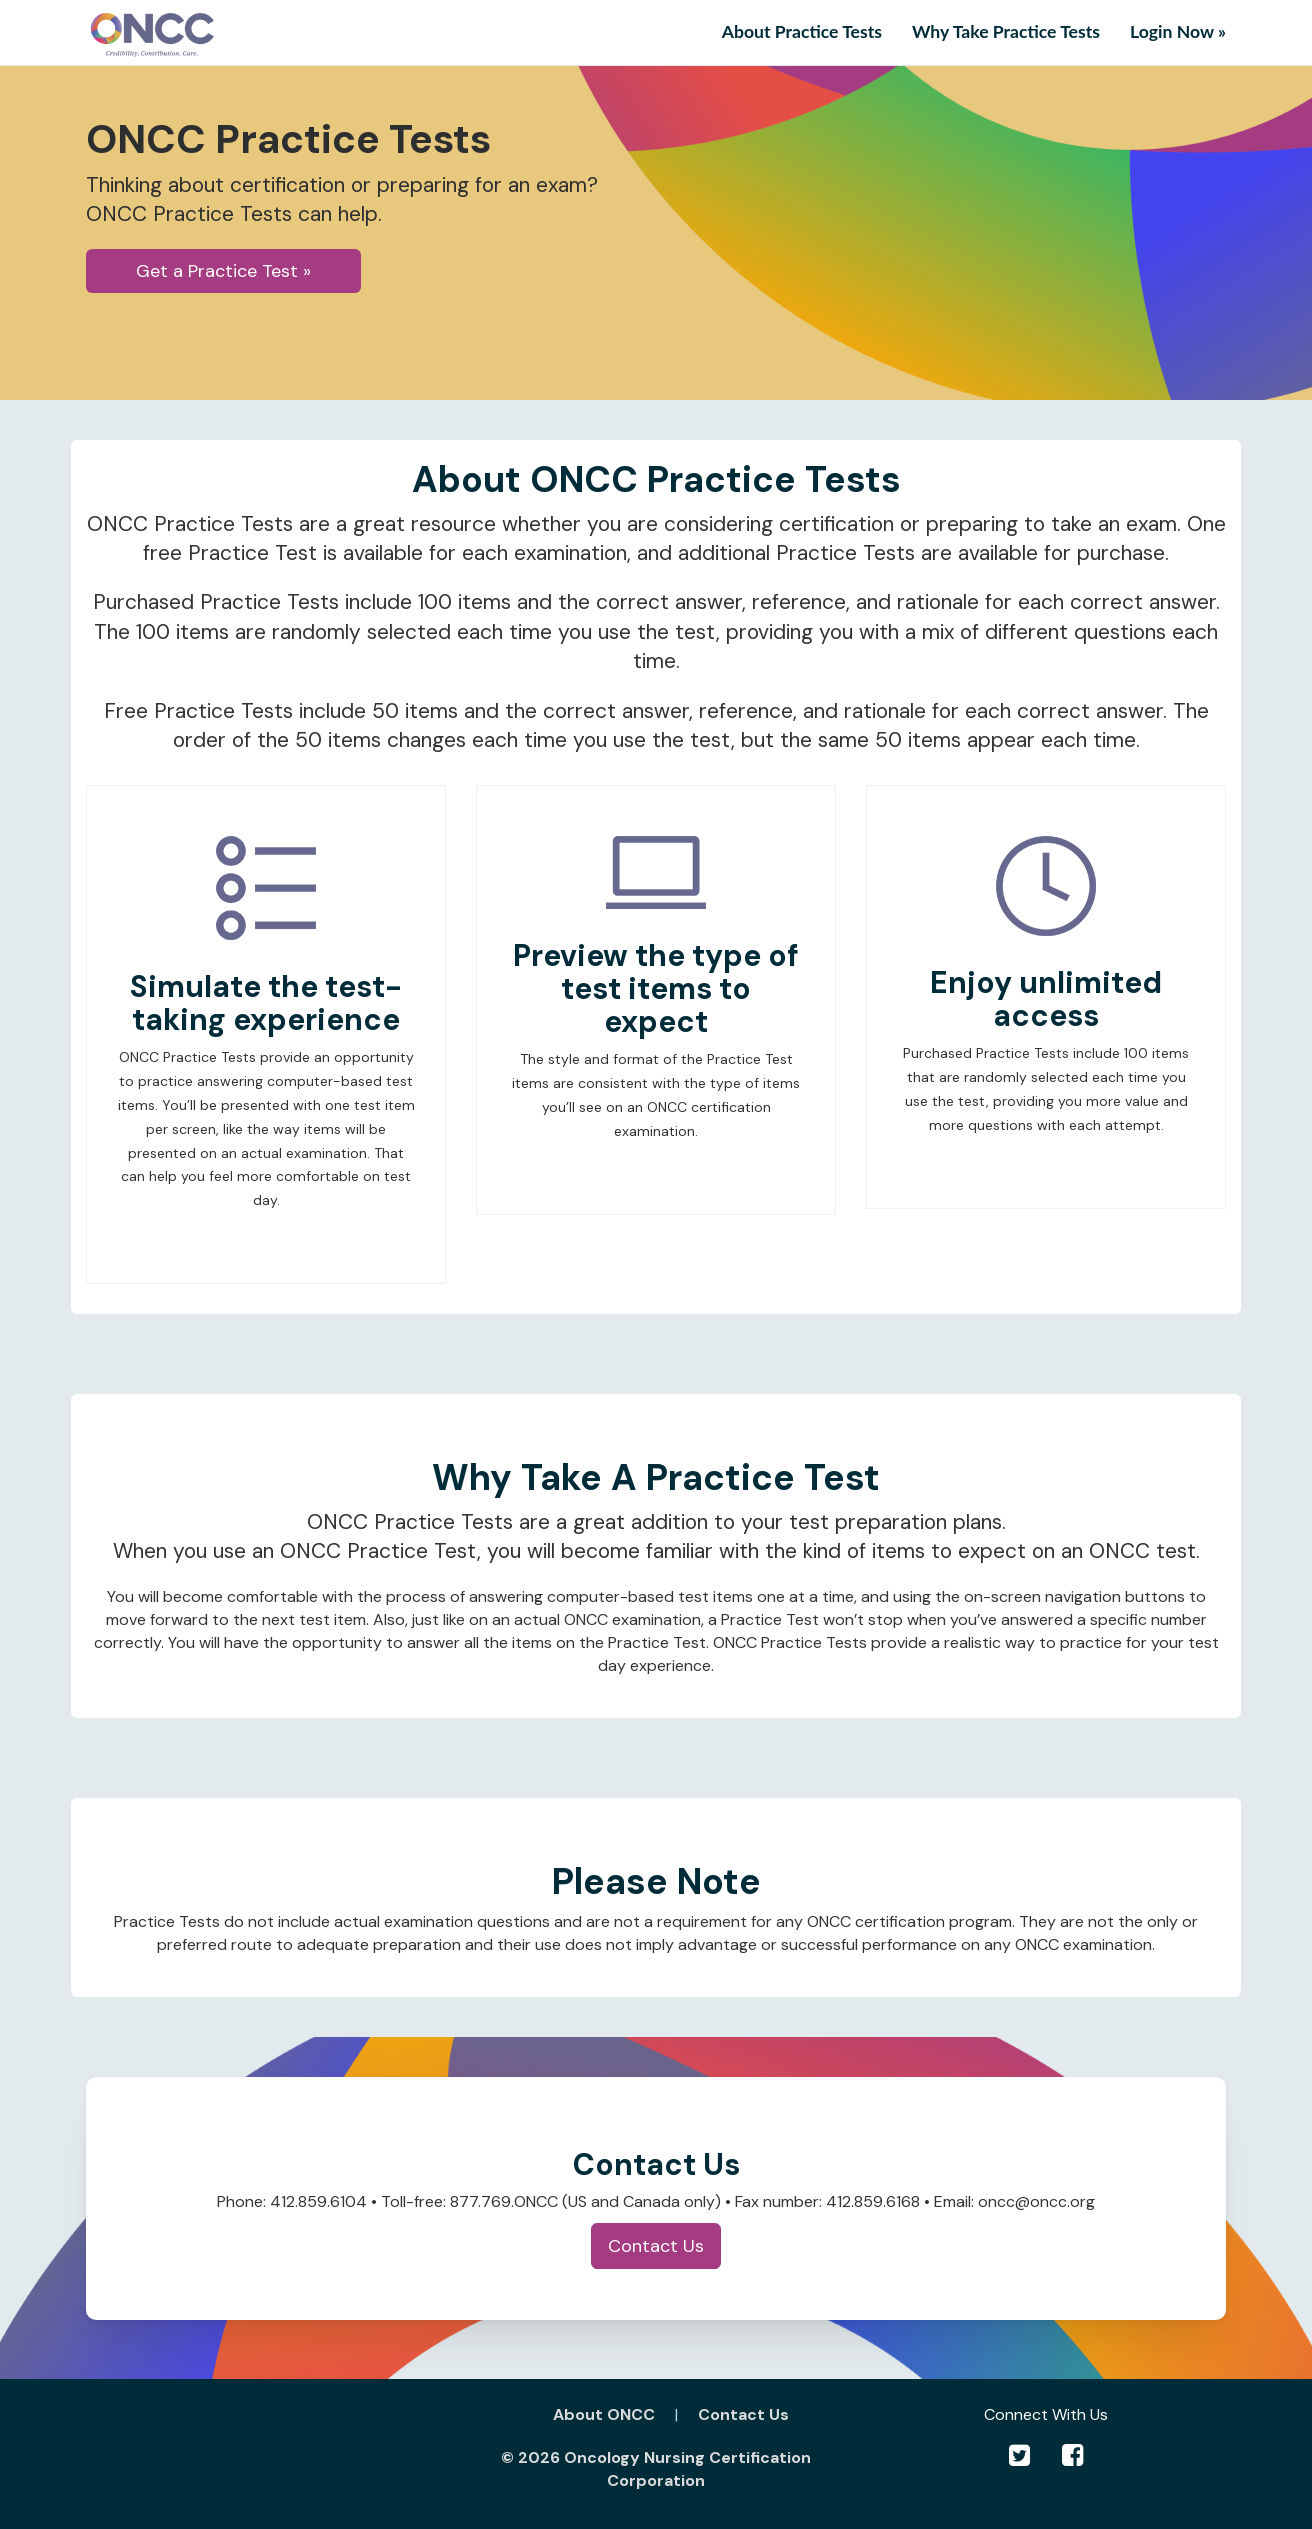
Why (1006, 31)
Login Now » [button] (1178, 31)
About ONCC (604, 2414)
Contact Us (656, 2246)
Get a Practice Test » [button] (223, 271)
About (802, 31)
